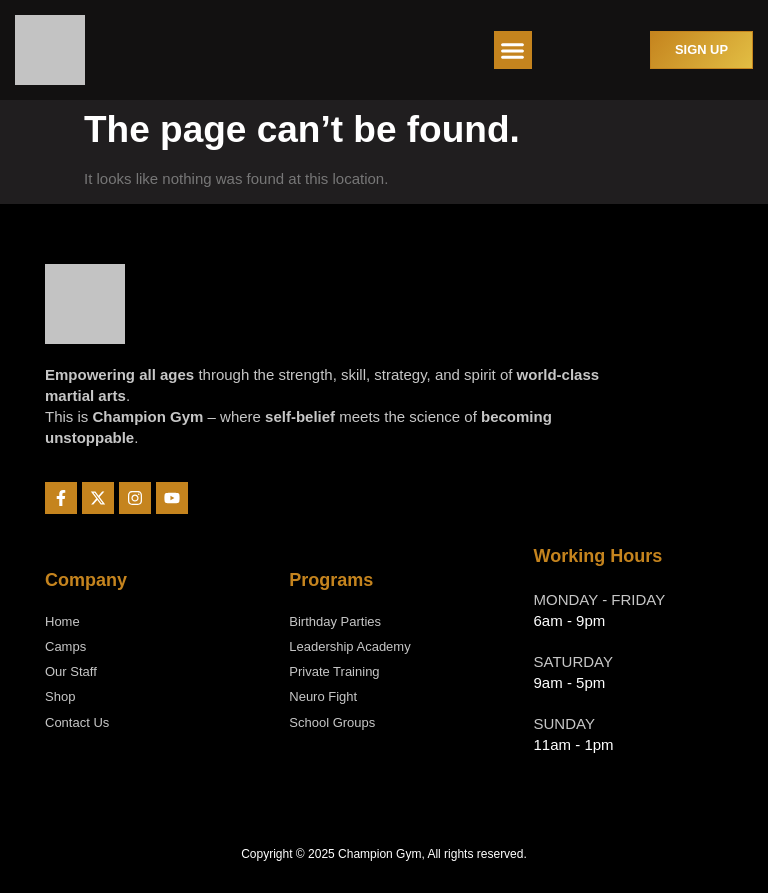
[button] (513, 50)
